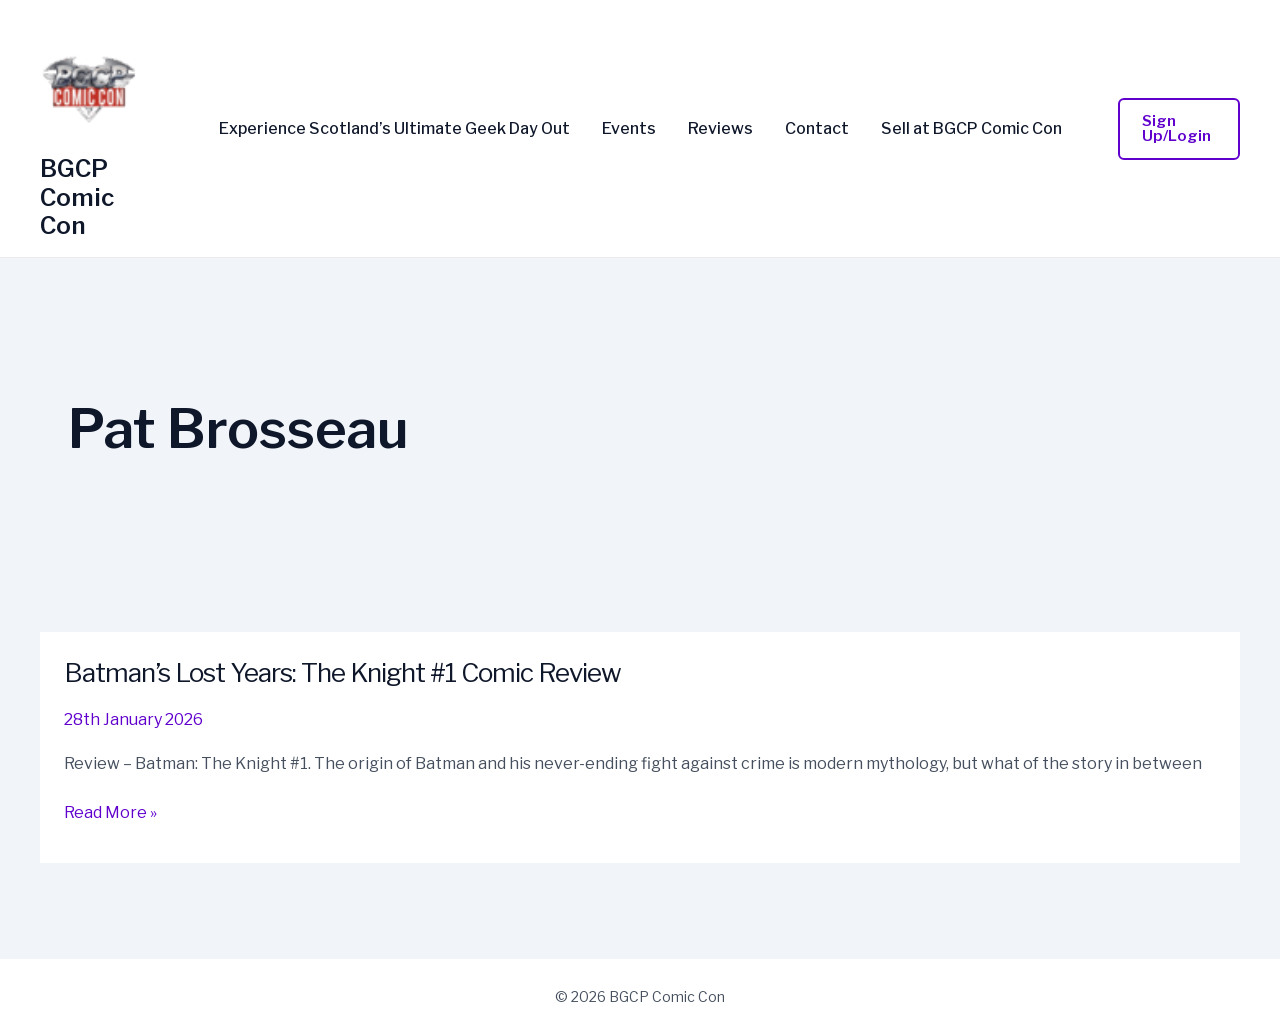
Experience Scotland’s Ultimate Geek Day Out (394, 129)
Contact (817, 129)
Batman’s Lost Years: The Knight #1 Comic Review (342, 672)
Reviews (720, 129)
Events (629, 129)
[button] (1179, 129)
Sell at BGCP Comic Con (971, 129)
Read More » (110, 813)
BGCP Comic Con (77, 197)
